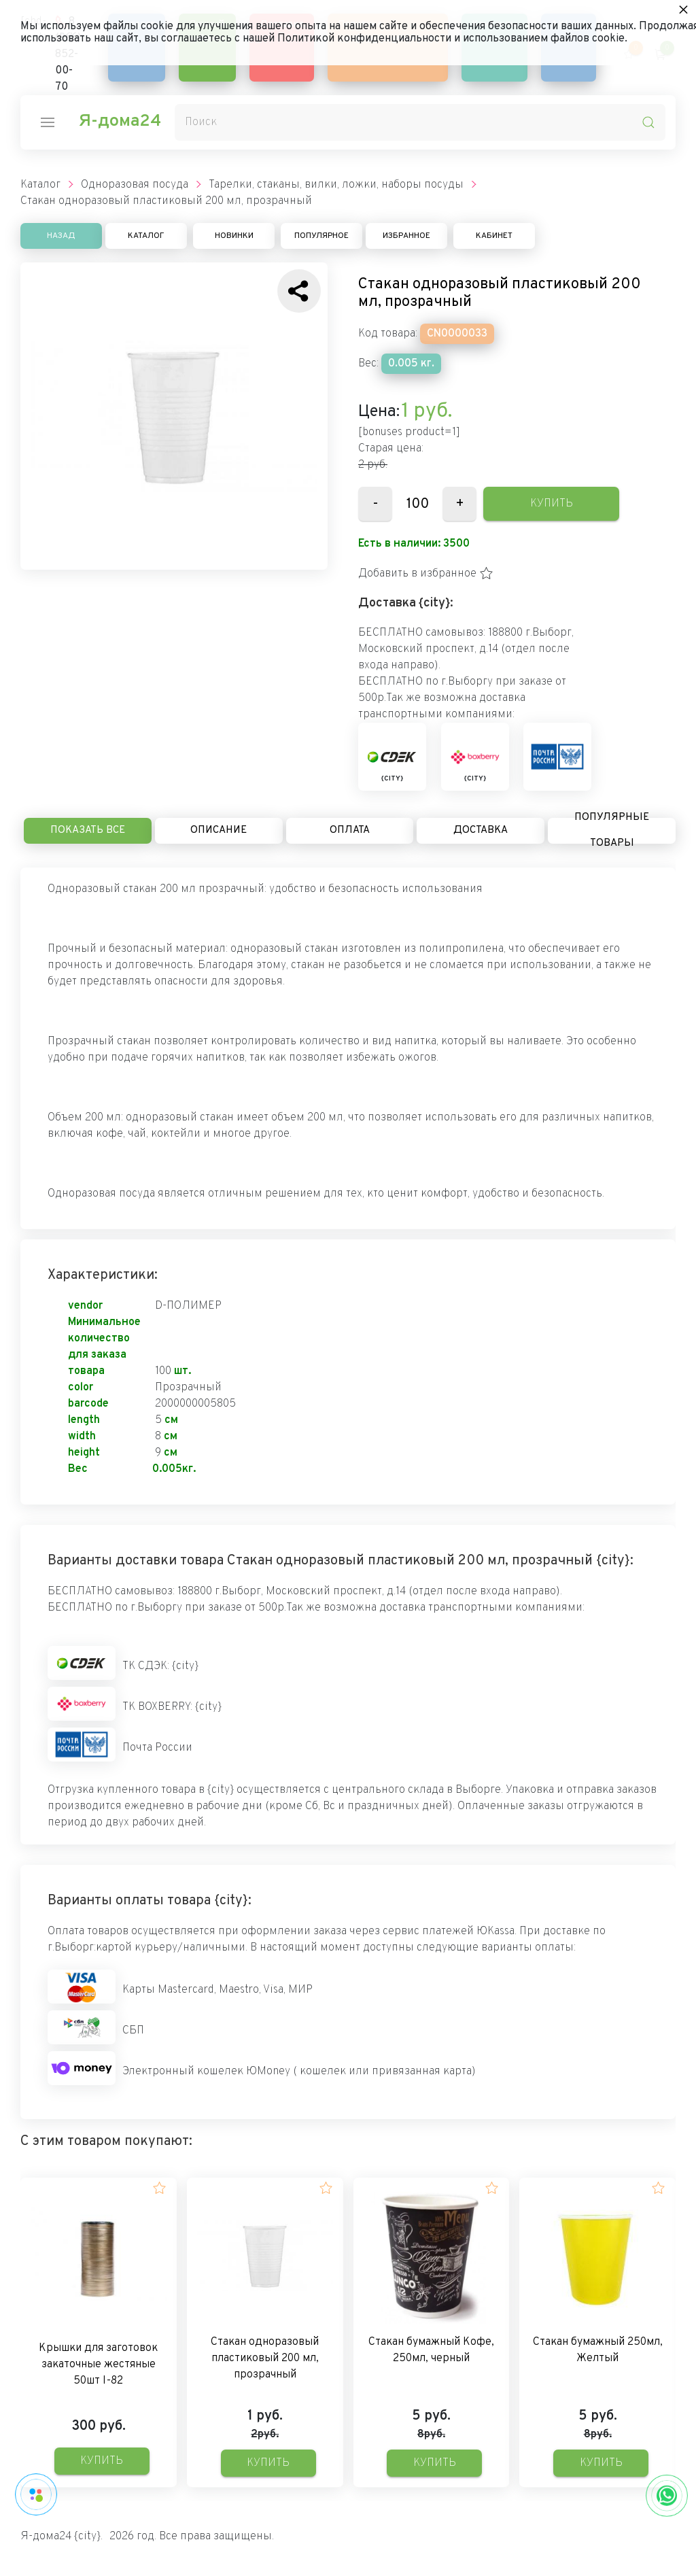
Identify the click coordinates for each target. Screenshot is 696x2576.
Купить (551, 504)
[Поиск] (420, 122)
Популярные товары (611, 831)
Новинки (234, 235)
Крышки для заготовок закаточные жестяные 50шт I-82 (98, 2364)
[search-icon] (648, 122)
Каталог (146, 235)
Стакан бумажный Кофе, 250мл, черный (431, 2350)
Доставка (480, 830)
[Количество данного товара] (417, 504)
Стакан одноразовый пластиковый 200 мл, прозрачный (265, 2358)
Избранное (406, 235)
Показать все (87, 830)
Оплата (350, 830)
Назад (61, 235)
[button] (425, 574)
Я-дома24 (119, 122)
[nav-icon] (48, 122)
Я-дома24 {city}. (61, 2536)
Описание (218, 830)
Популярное (321, 235)
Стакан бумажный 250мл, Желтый (598, 2350)
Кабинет (494, 235)
